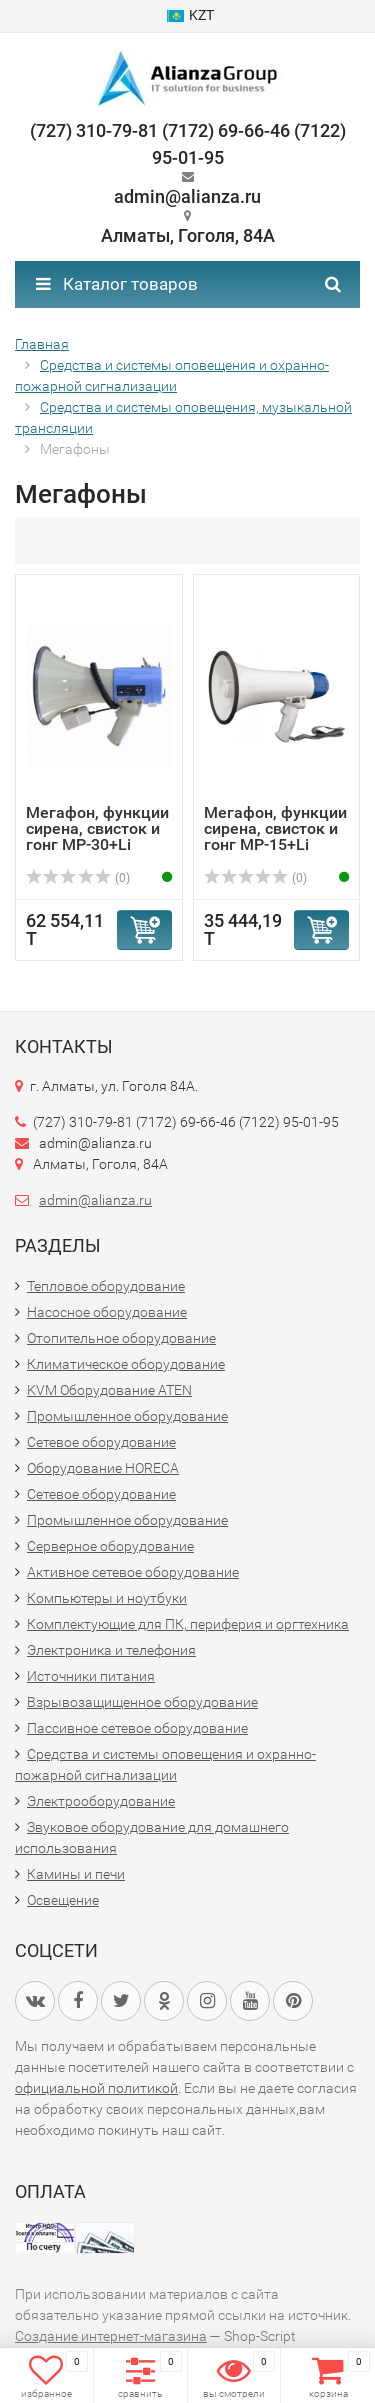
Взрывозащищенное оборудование (142, 1702)
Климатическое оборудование (126, 1364)
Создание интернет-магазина (111, 2336)
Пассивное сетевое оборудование (137, 1728)
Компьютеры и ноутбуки (107, 1598)
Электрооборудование (101, 1801)
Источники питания (91, 1676)
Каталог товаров (117, 284)
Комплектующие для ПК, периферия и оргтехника (188, 1624)
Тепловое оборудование (106, 1286)
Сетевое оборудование (101, 1442)
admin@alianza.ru (95, 1200)
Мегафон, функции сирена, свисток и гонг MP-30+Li (97, 828)
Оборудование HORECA (103, 1468)
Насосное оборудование (107, 1312)
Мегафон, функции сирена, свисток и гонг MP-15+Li (275, 828)
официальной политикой (96, 2088)
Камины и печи (76, 1874)
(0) (78, 878)
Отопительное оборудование (121, 1338)
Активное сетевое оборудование (133, 1572)
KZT (190, 15)
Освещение (63, 1900)
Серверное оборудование (110, 1546)
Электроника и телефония (111, 1650)
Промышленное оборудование (127, 1416)
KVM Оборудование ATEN (109, 1390)
